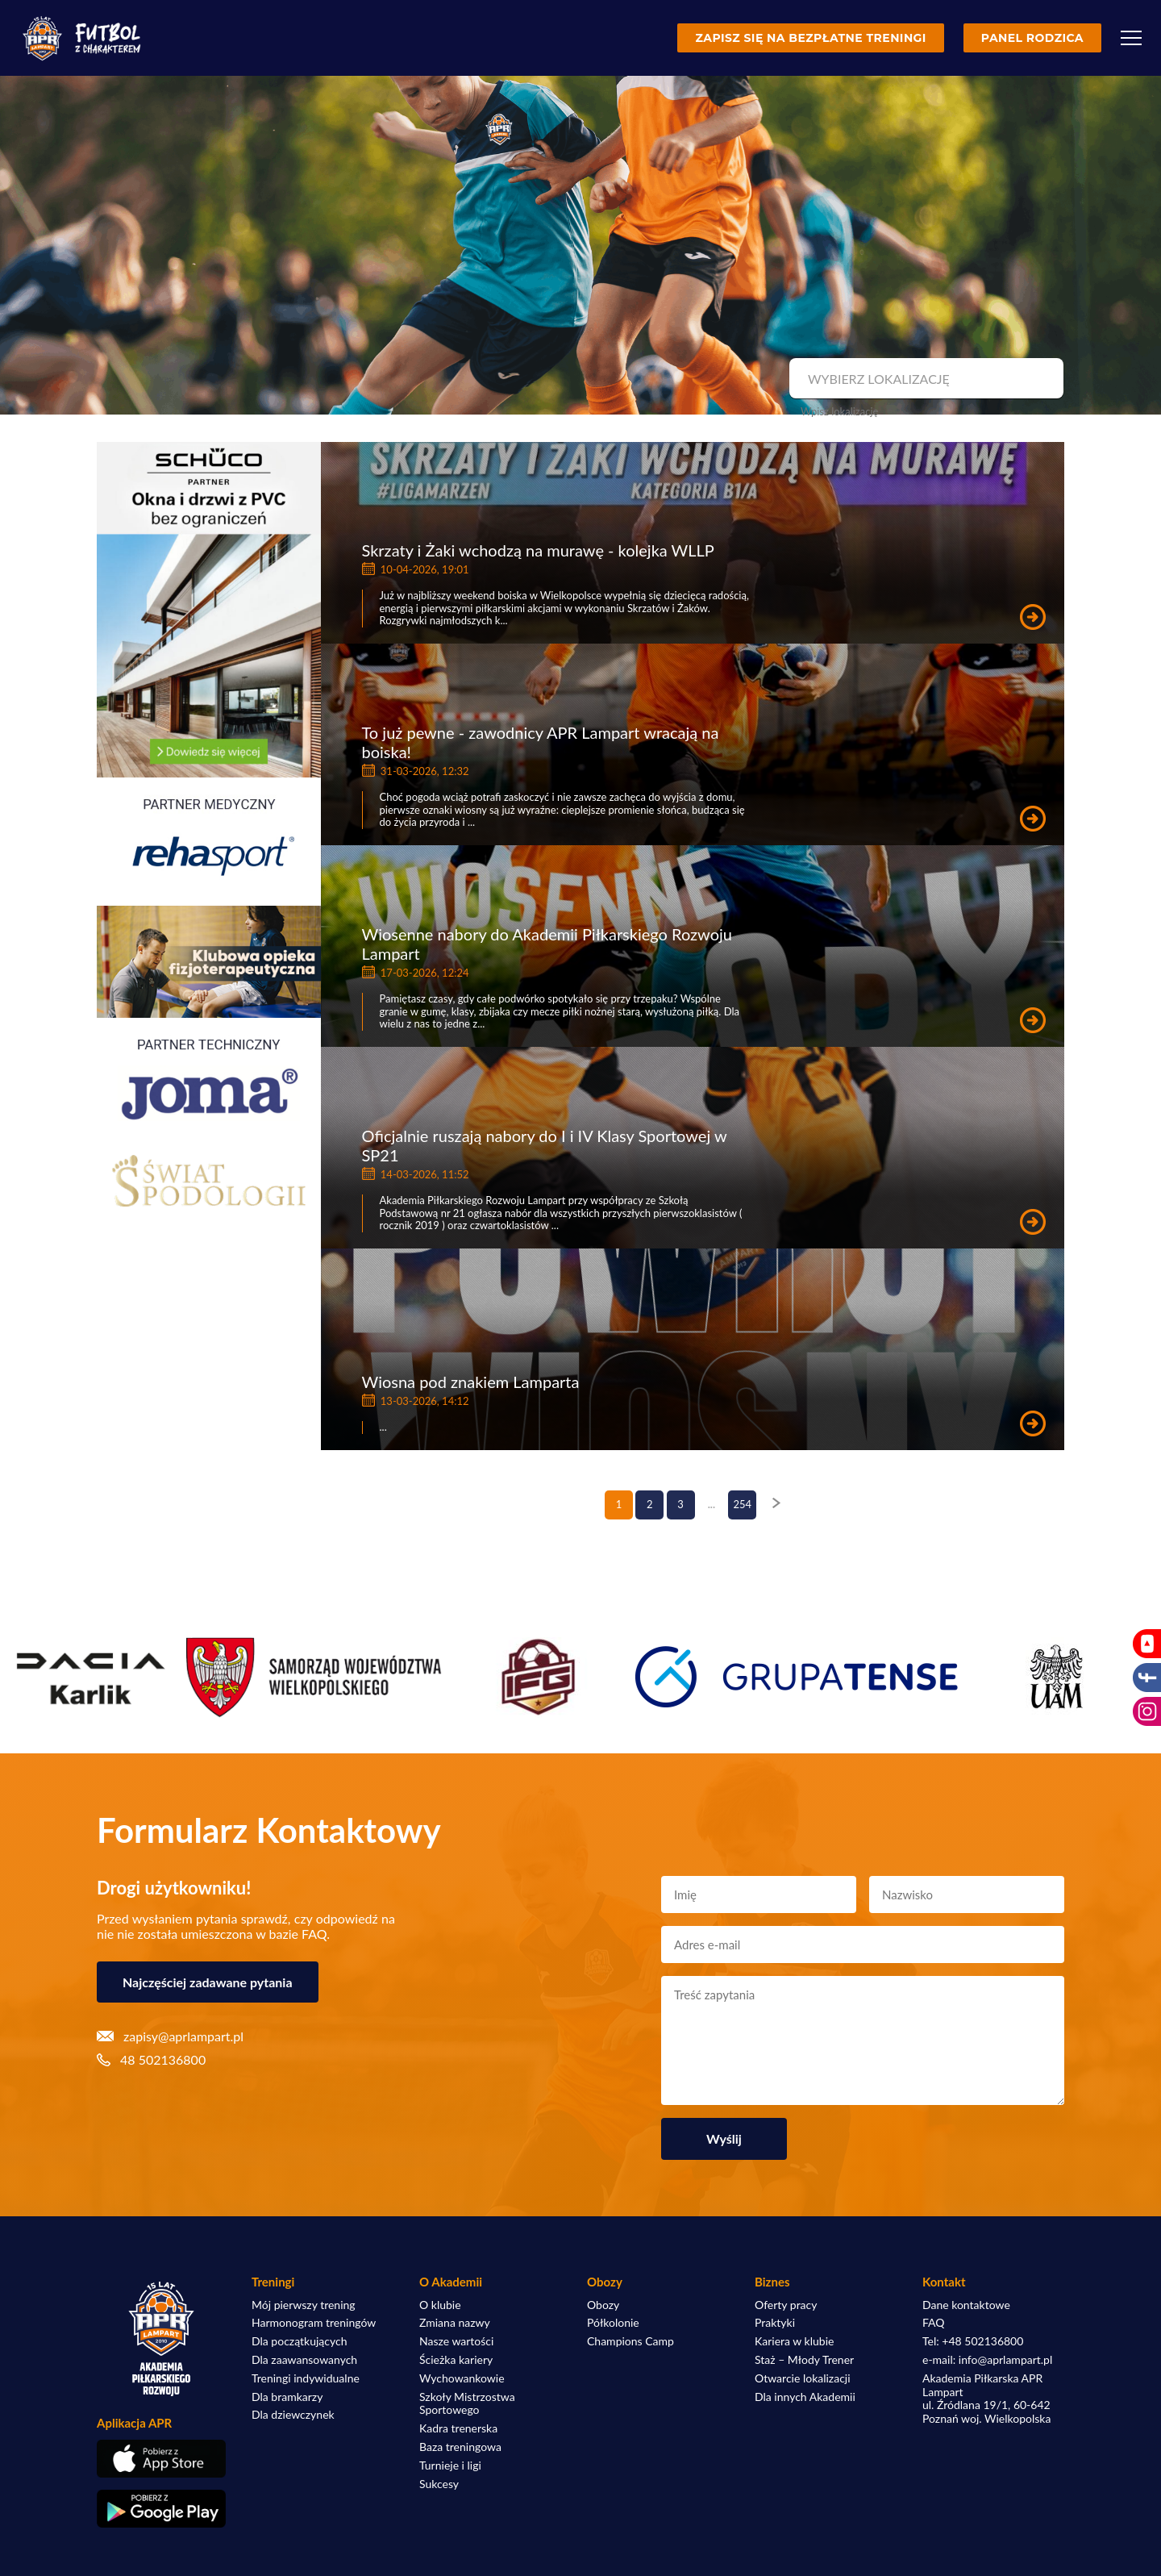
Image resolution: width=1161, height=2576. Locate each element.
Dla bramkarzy (287, 2397)
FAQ (933, 2322)
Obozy (603, 2305)
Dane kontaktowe (966, 2305)
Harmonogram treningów (314, 2322)
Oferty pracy (786, 2305)
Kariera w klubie (794, 2341)
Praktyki (775, 2322)
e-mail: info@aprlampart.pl (987, 2359)
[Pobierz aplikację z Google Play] (161, 2509)
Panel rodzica (1032, 38)
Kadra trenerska (458, 2428)
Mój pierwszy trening (304, 2305)
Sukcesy (439, 2484)
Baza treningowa (460, 2447)
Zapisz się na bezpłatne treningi (810, 38)
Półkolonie (613, 2322)
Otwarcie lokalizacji (803, 2378)
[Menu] (1131, 38)
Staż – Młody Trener (804, 2359)
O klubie (440, 2305)
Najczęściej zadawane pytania (208, 1982)
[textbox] (924, 379)
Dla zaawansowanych (304, 2359)
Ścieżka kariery (456, 2359)
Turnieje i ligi (450, 2465)
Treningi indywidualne (306, 2378)
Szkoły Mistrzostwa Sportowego (467, 2404)
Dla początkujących (299, 2341)
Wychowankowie (462, 2378)
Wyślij (724, 2138)
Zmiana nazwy (454, 2322)
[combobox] (924, 379)
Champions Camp (630, 2341)
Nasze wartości (456, 2341)
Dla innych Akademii (805, 2397)
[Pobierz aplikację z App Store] (161, 2459)
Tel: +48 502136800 (972, 2341)
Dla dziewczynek (293, 2414)
